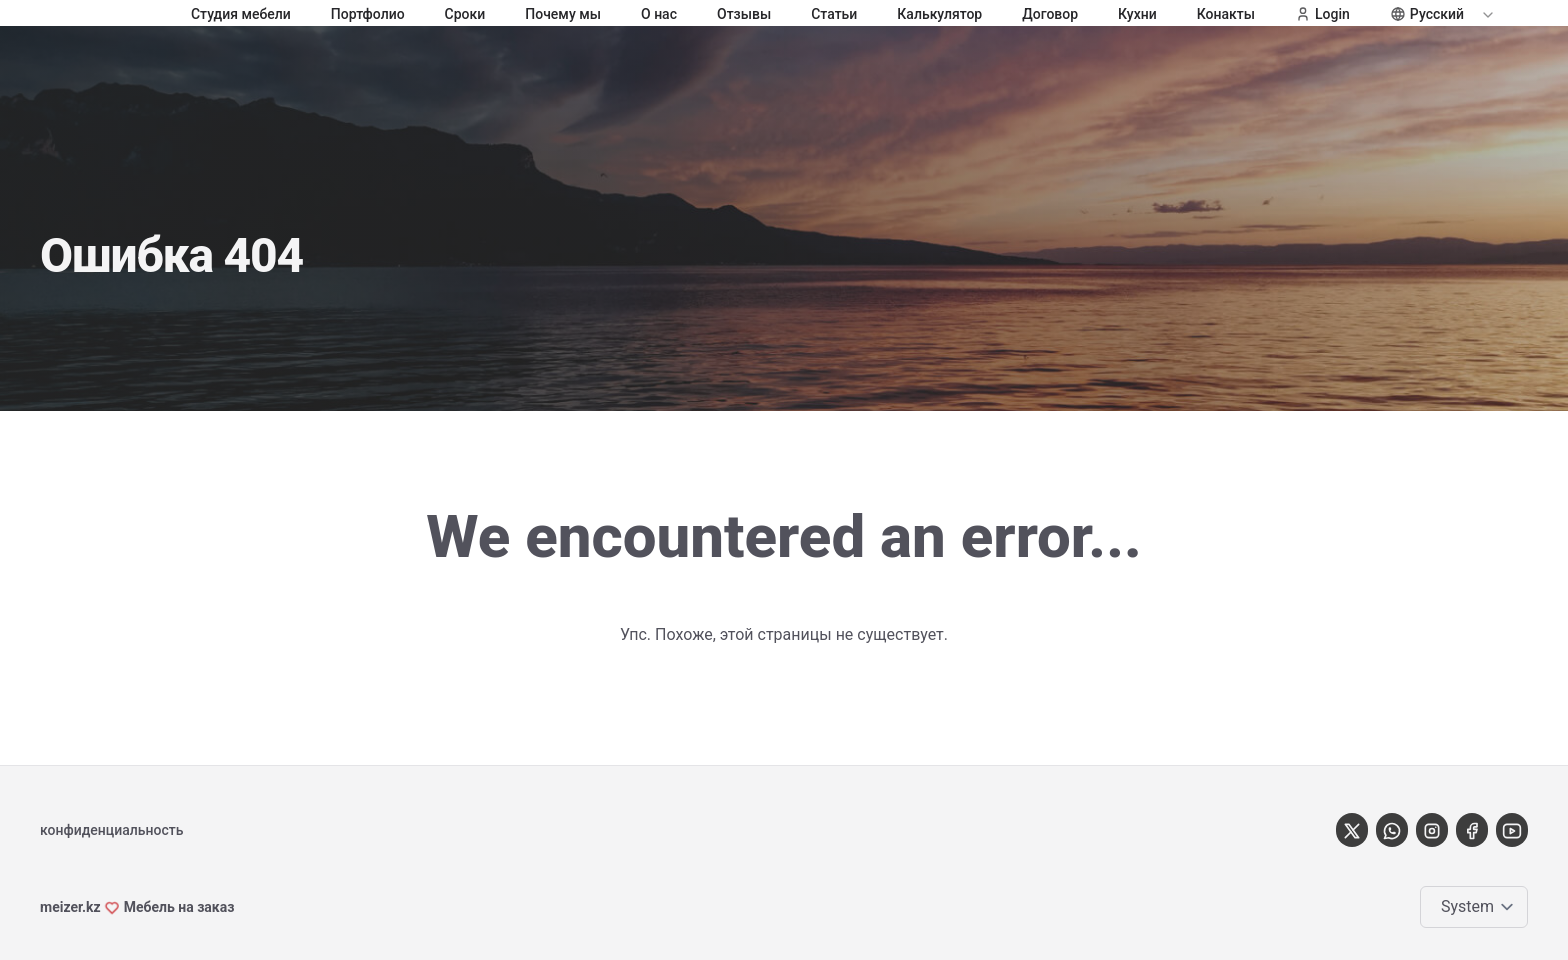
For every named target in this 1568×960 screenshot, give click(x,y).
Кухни (1137, 14)
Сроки (465, 14)
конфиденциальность (111, 830)
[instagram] (1432, 829)
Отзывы (744, 14)
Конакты (1226, 14)
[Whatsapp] (1392, 829)
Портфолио (368, 14)
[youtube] (1512, 829)
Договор (1050, 14)
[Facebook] (1472, 829)
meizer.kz (70, 907)
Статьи (834, 14)
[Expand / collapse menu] (1486, 14)
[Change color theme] (1478, 907)
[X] (1352, 829)
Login (1322, 14)
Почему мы (563, 14)
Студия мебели (241, 14)
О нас (659, 14)
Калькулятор (939, 14)
